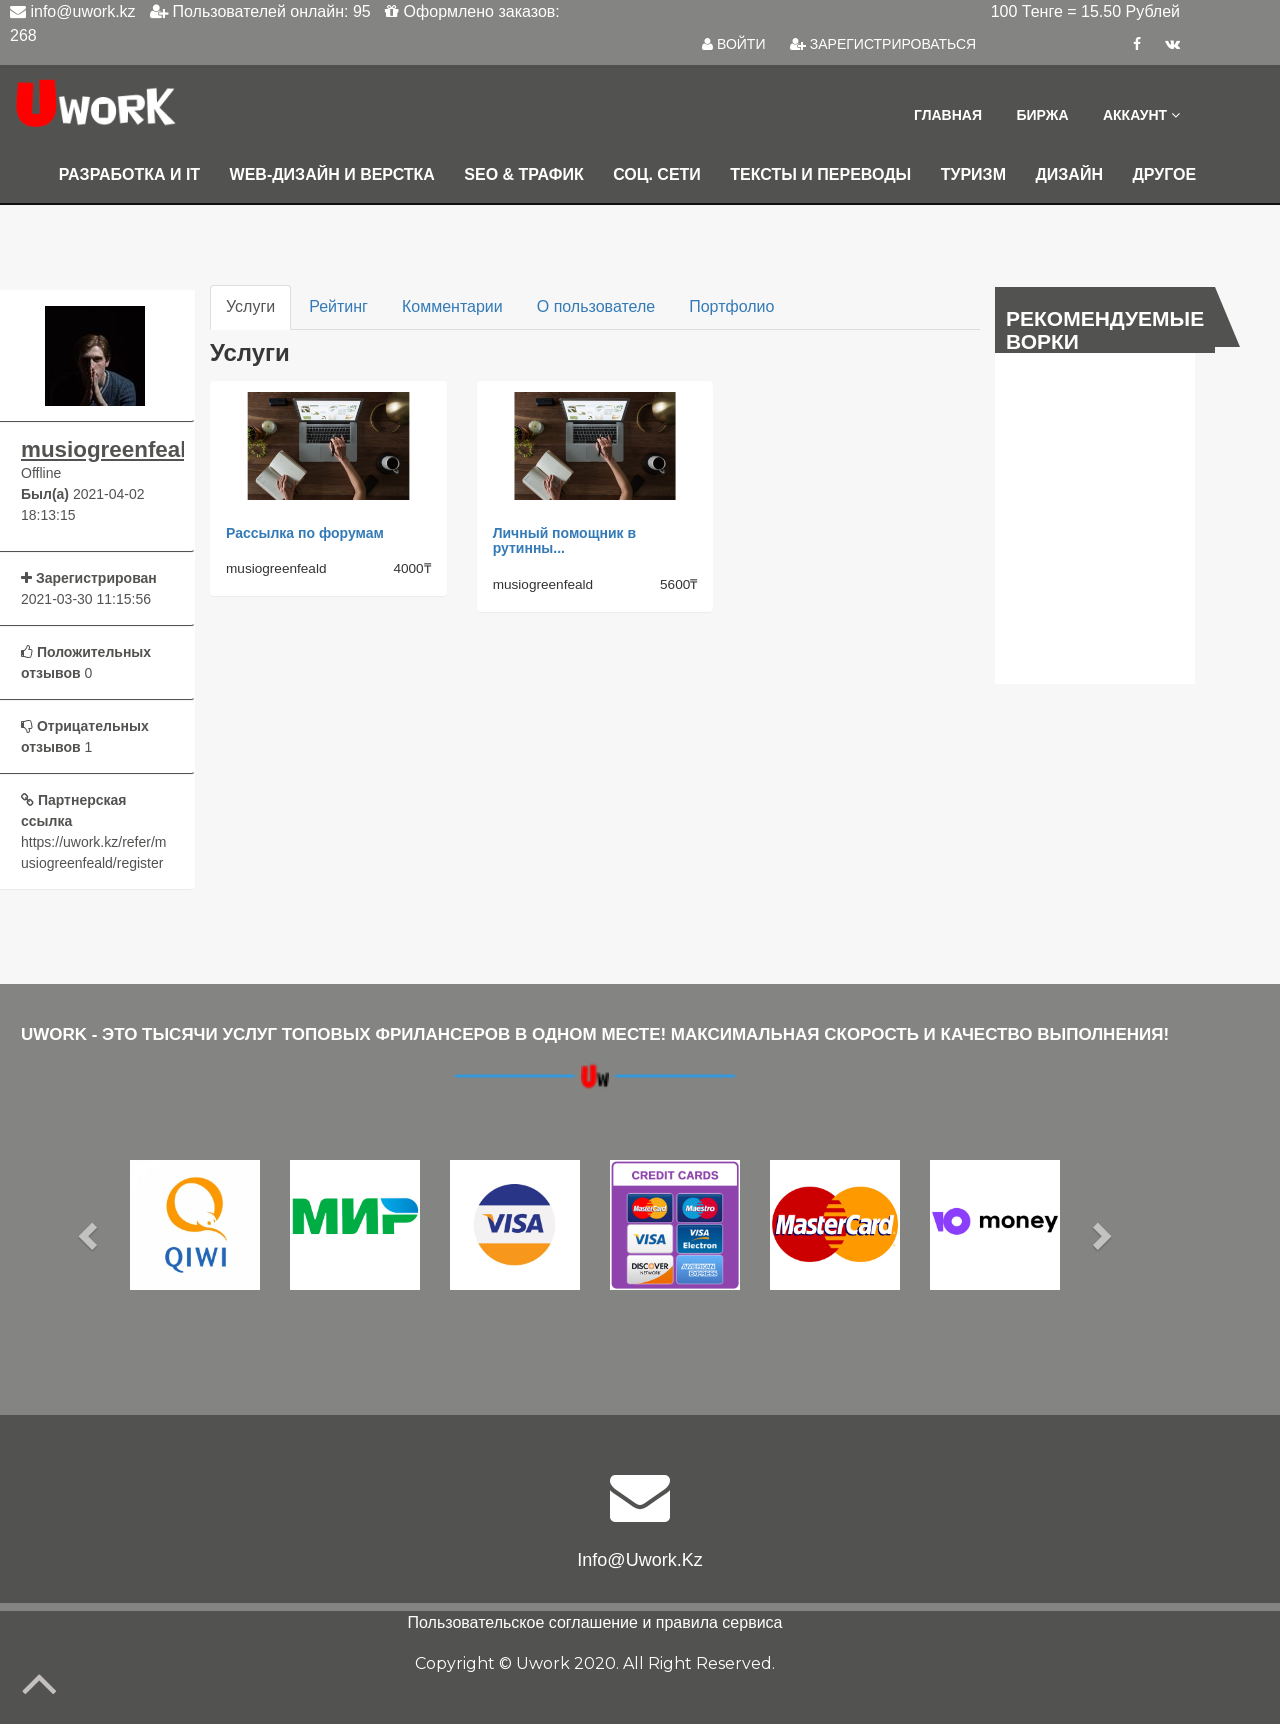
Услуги (250, 306)
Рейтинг (338, 306)
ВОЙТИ (733, 44)
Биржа (1042, 115)
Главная (948, 115)
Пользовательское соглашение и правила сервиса (595, 1622)
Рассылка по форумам (305, 533)
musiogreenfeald (95, 450)
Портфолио (731, 306)
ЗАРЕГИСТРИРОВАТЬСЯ (883, 44)
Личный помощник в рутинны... (564, 540)
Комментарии (452, 306)
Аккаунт (1141, 115)
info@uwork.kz (639, 1560)
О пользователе (596, 306)
